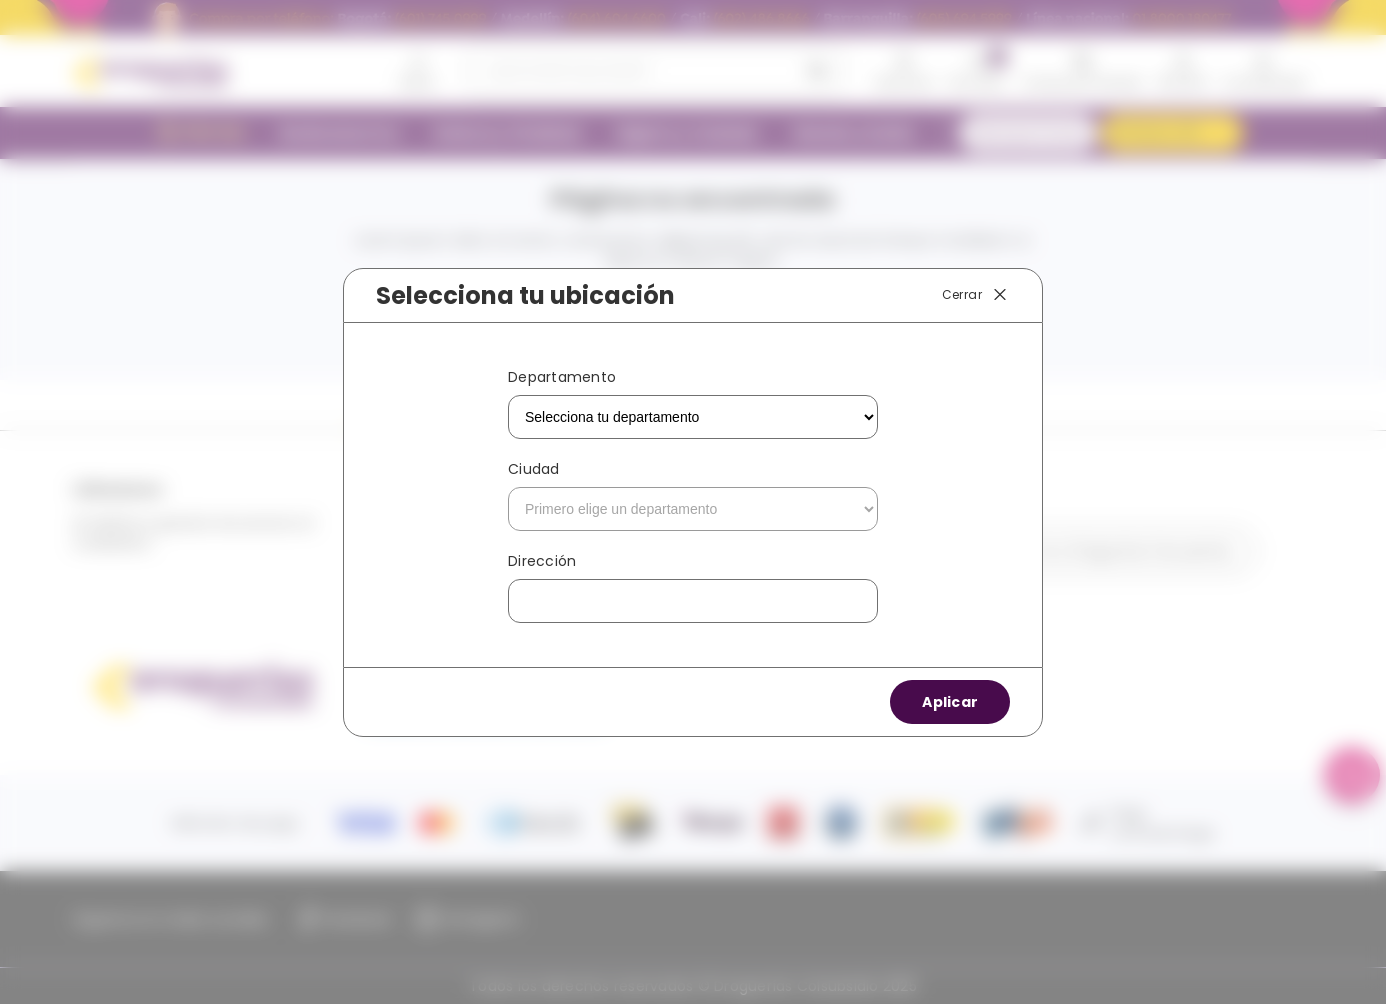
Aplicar (950, 702)
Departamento (562, 377)
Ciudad (534, 469)
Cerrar (976, 295)
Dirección (542, 561)
